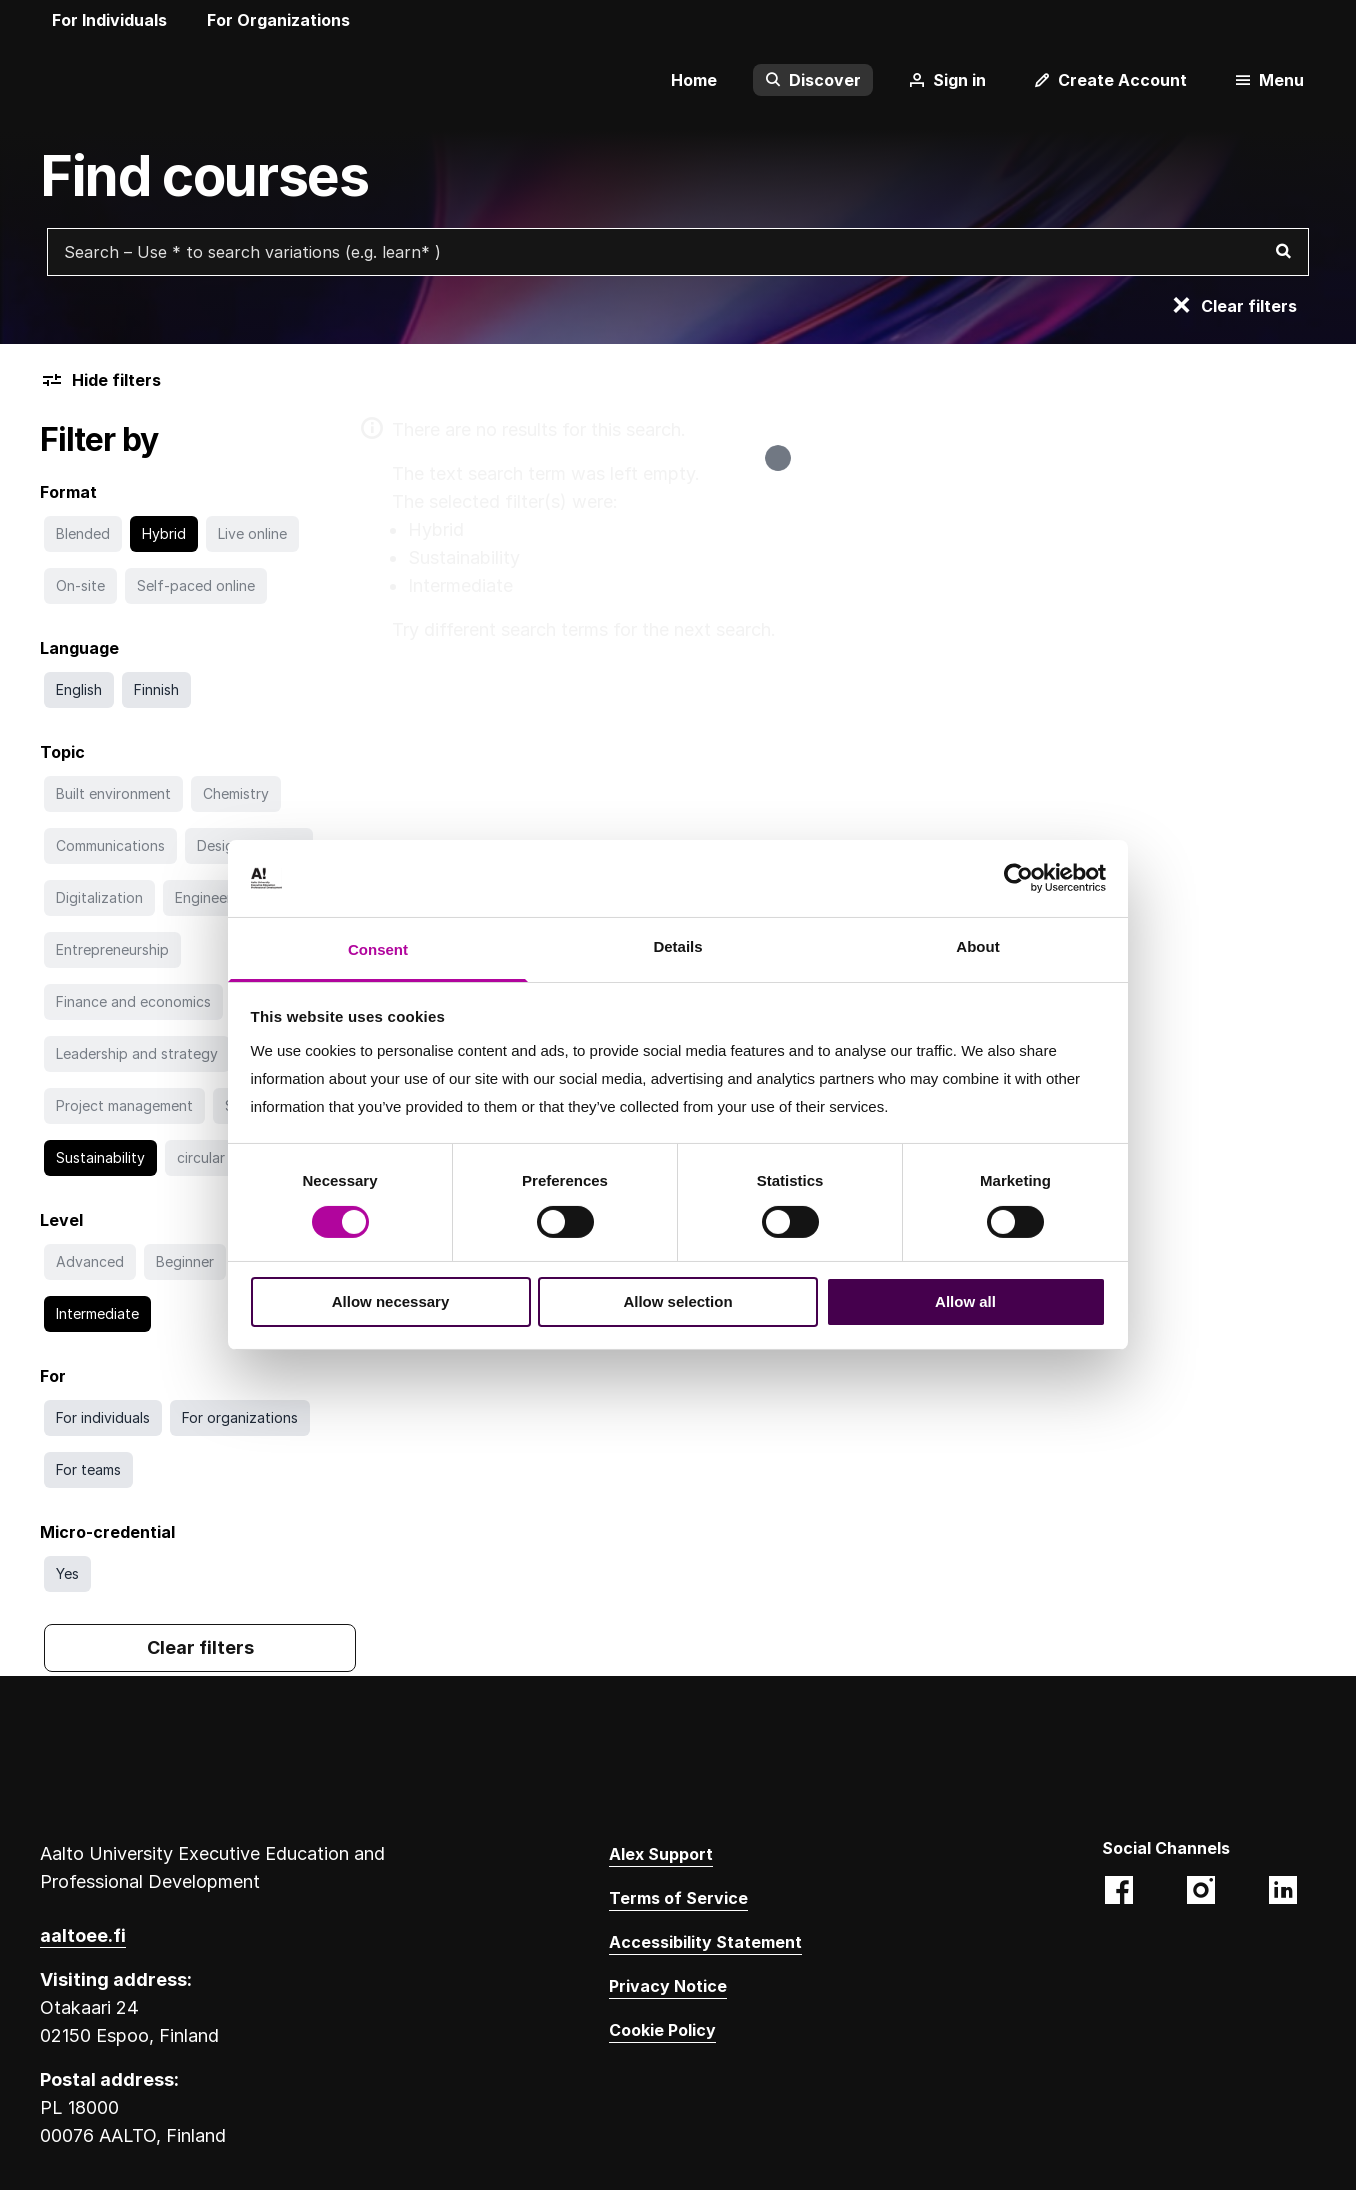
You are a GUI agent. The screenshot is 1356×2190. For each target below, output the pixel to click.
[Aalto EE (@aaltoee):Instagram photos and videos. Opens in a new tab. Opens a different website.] (1201, 1892)
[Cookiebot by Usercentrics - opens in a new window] (1018, 878)
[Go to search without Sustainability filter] (100, 1158)
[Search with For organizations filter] (240, 1418)
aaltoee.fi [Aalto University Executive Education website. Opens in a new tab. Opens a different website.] (83, 1935)
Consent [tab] (378, 949)
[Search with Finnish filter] (156, 690)
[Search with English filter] (79, 690)
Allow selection (677, 1301)
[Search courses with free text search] (678, 252)
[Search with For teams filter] (88, 1470)
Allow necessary (391, 1301)
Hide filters (100, 380)
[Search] (1283, 252)
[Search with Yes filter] (67, 1574)
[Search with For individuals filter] (103, 1418)
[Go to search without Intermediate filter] (97, 1314)
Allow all (965, 1301)
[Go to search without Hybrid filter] (164, 534)
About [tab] (977, 946)
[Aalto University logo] (70, 80)
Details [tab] (677, 946)
